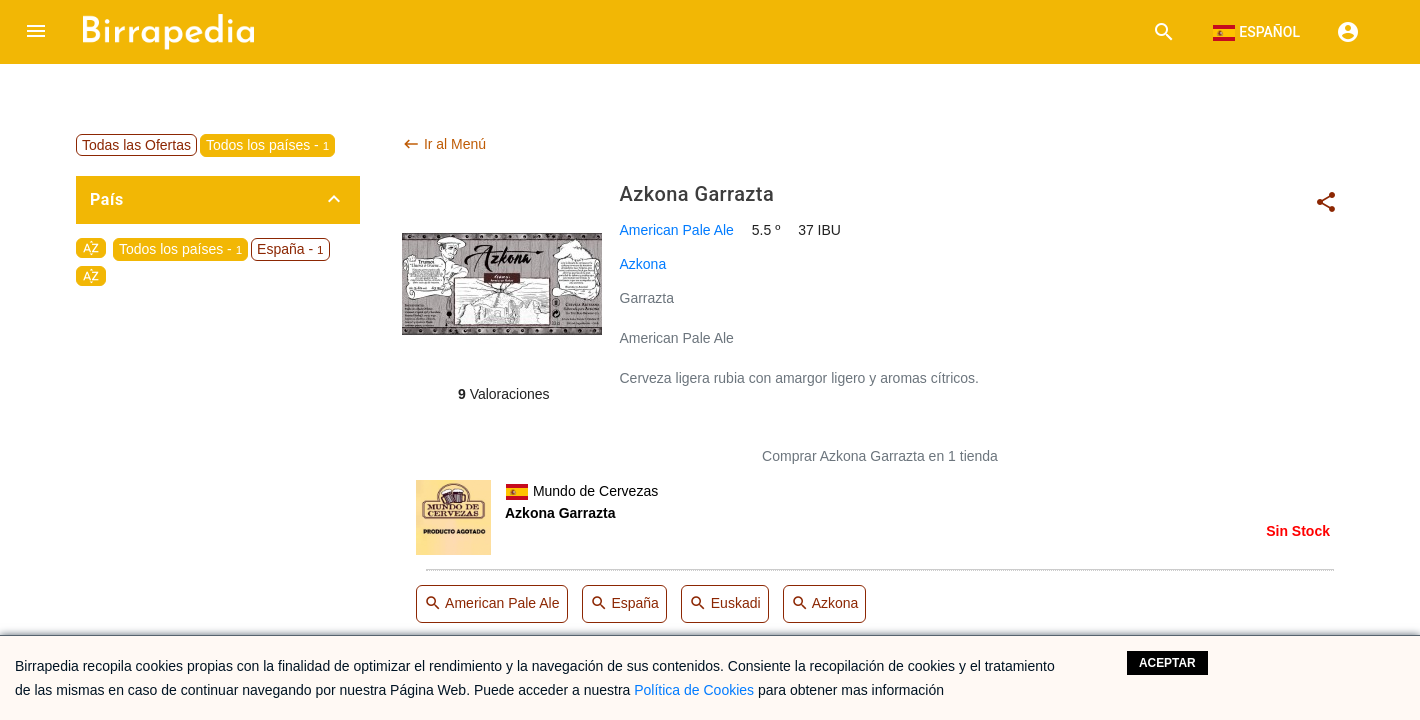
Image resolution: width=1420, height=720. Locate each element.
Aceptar (1167, 663)
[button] (36, 32)
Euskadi (725, 604)
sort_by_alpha (91, 248)
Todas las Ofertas (136, 145)
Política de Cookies (694, 690)
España (624, 604)
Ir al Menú (444, 144)
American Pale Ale (677, 230)
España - (290, 249)
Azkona (643, 264)
